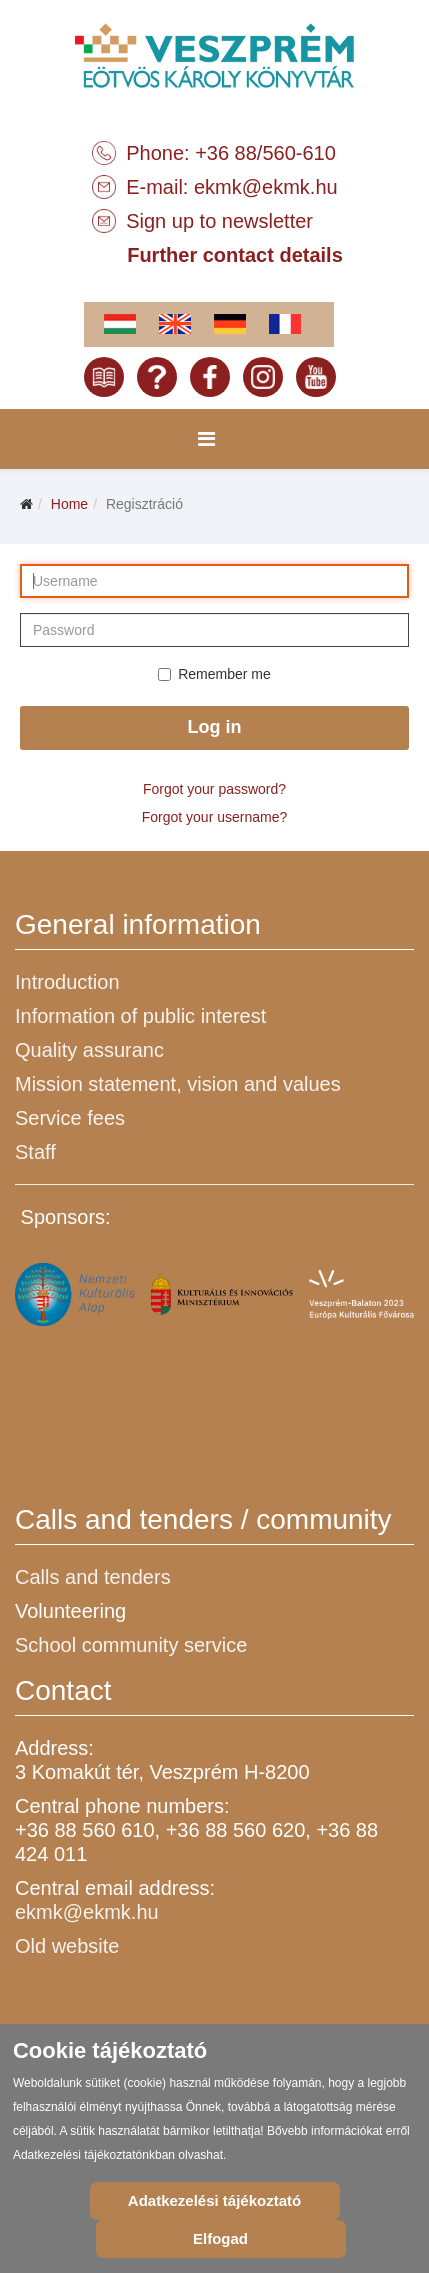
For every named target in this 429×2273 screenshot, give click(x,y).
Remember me (214, 674)
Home (69, 504)
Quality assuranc (89, 1050)
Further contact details (235, 255)
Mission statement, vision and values (178, 1084)
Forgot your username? (215, 817)
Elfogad (220, 2238)
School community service (131, 1645)
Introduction (67, 982)
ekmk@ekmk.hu (266, 187)
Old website (67, 1946)
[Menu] (206, 439)
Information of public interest (140, 1016)
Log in (215, 727)
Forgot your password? (214, 789)
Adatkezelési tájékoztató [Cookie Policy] (214, 2200)
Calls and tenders (93, 1577)
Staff (35, 1152)
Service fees (70, 1118)
